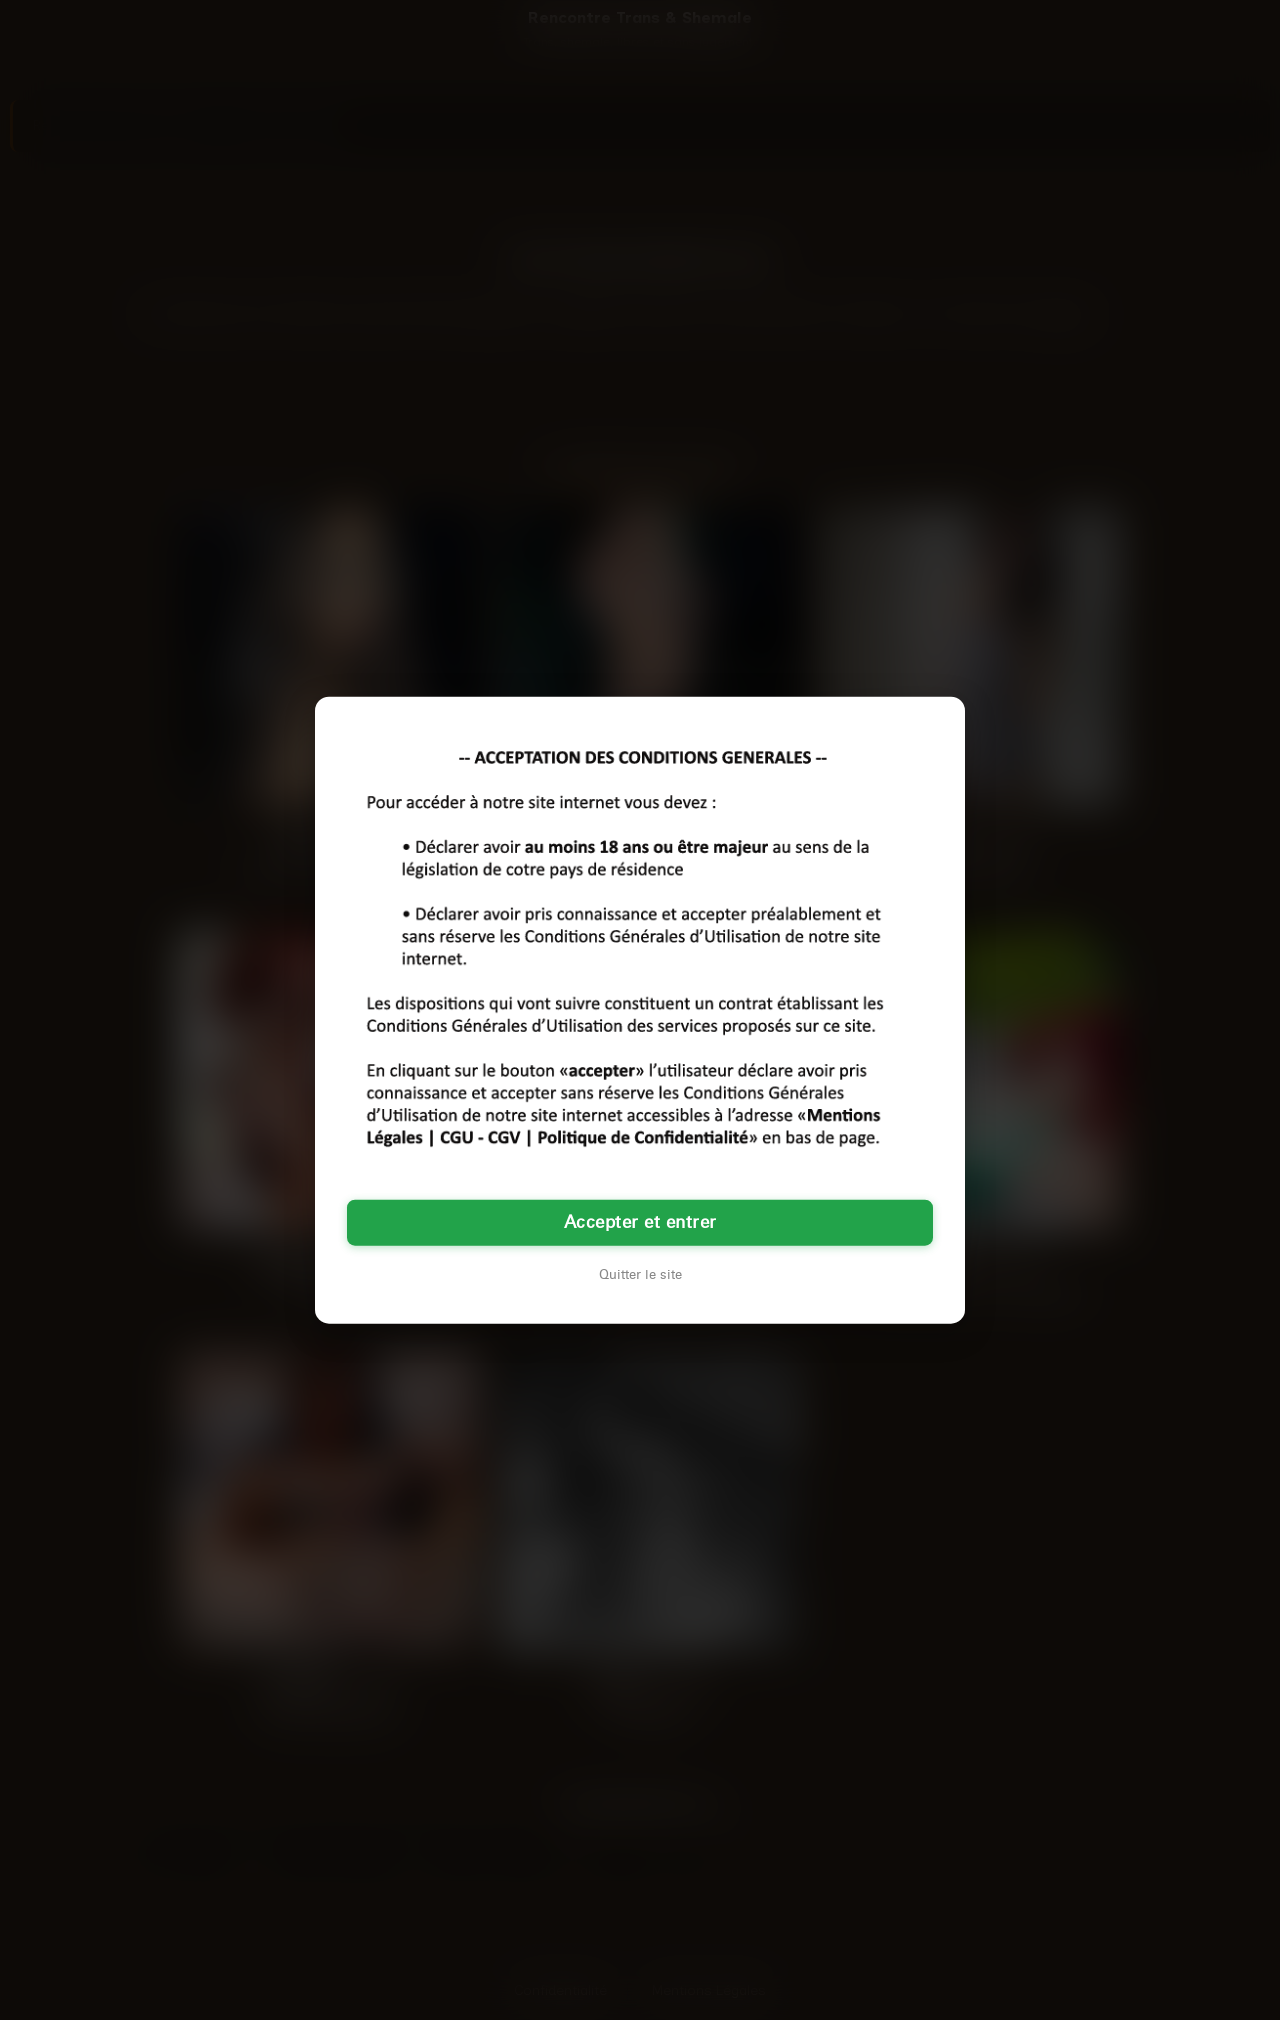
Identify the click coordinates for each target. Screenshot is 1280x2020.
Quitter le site (640, 1274)
